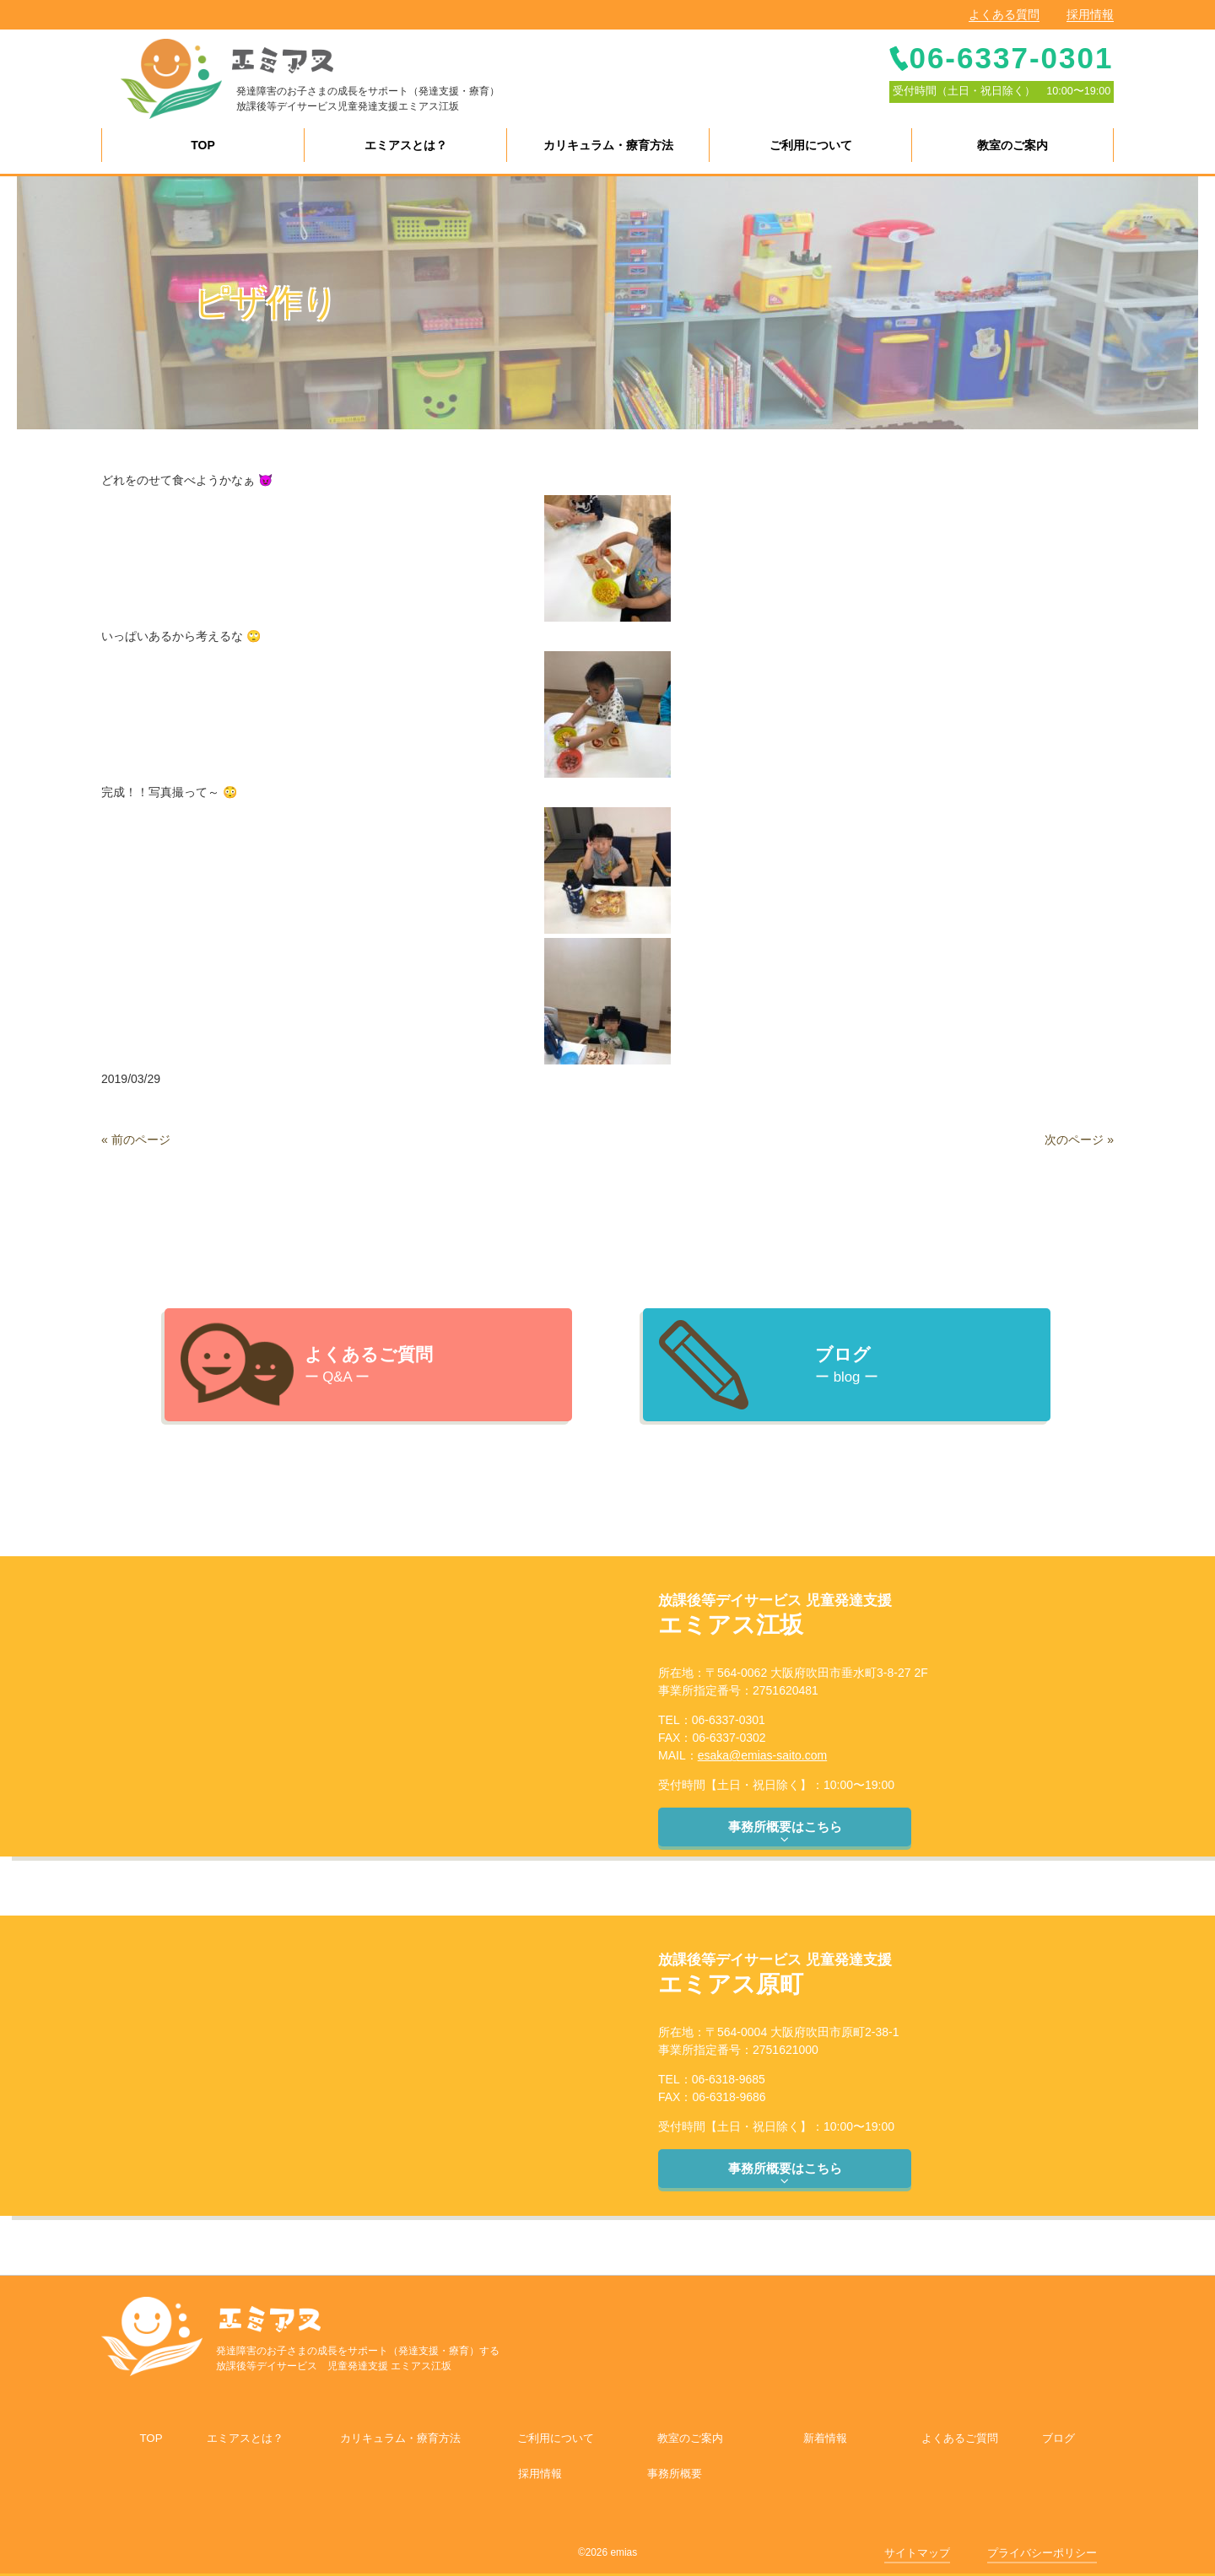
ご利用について (555, 2438)
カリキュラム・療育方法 (400, 2438)
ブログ (1058, 2438)
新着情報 (825, 2438)
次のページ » (1079, 1139)
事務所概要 (674, 2473)
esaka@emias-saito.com (763, 1755)
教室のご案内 (690, 2438)
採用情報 (1090, 14)
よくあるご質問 (959, 2438)
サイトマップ (917, 2552)
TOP (150, 2438)
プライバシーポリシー (1042, 2552)
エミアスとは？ (245, 2438)
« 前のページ (135, 1139)
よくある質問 (1004, 14)
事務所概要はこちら (785, 1832)
